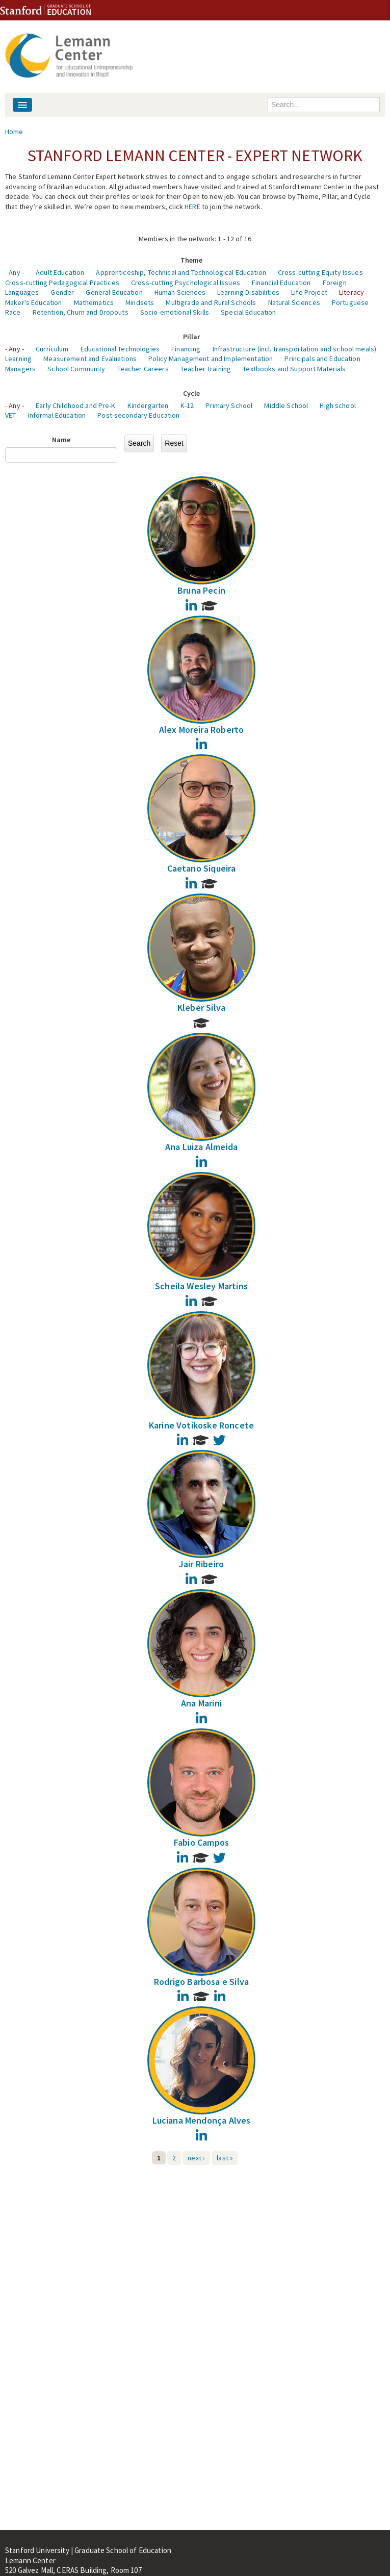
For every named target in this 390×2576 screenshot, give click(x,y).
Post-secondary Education (138, 415)
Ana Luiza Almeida (201, 1147)
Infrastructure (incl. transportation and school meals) (295, 348)
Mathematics (94, 302)
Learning (18, 358)
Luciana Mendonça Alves (201, 2120)
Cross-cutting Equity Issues (320, 272)
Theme (191, 260)
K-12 (187, 405)
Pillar (191, 336)
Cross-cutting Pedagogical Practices (62, 282)
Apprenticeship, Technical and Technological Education (181, 272)
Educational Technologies (120, 348)
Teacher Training (205, 368)
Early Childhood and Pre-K (76, 405)
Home (14, 131)
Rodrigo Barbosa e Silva (201, 1981)
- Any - (14, 272)
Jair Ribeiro (201, 1564)
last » (225, 2157)
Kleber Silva (201, 1007)
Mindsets (139, 302)
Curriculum (52, 348)
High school (338, 405)
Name (61, 439)
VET (10, 415)
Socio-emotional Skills (174, 312)
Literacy (351, 292)
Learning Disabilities (248, 292)
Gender (62, 292)
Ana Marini (201, 1703)
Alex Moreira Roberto (201, 729)
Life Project (309, 292)
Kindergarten (148, 405)
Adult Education (60, 272)
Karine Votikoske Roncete (201, 1425)
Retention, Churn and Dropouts (80, 312)
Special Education (248, 312)
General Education (114, 292)
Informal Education (57, 415)
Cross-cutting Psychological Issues (185, 282)
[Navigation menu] (22, 105)
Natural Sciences (294, 302)
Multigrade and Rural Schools (211, 302)
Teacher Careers (143, 368)
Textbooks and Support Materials (294, 368)
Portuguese (350, 302)
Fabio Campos (201, 1842)
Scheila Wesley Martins (201, 1286)
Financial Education (281, 282)
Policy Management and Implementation (210, 358)
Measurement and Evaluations (90, 358)
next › (196, 2157)
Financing (185, 348)
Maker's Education (33, 302)
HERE (192, 206)
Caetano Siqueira (201, 868)
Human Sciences (179, 292)
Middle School (286, 405)
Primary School (228, 405)
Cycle (191, 393)
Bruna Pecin (201, 590)
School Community (76, 368)
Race (13, 312)
